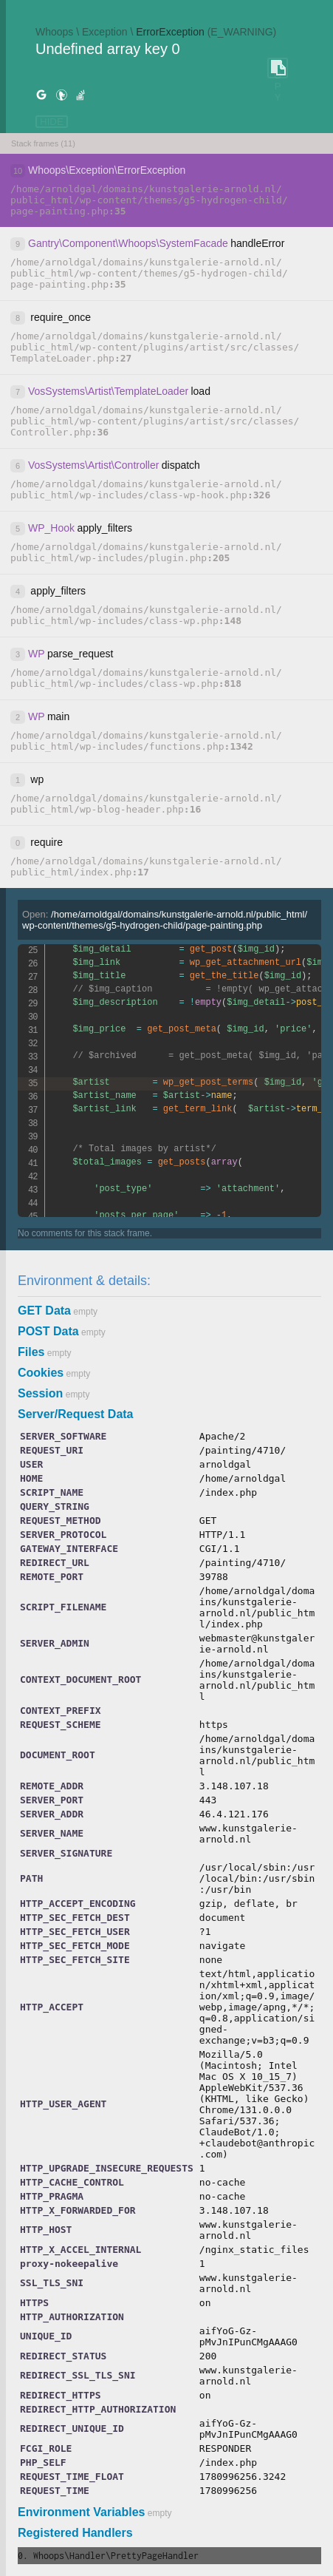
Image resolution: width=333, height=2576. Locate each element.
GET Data (44, 1310)
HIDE (51, 121)
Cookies (40, 1372)
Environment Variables (81, 2512)
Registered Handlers (75, 2532)
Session (40, 1393)
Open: (164, 920)
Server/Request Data (76, 1414)
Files (31, 1352)
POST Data (48, 1331)
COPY (277, 68)
